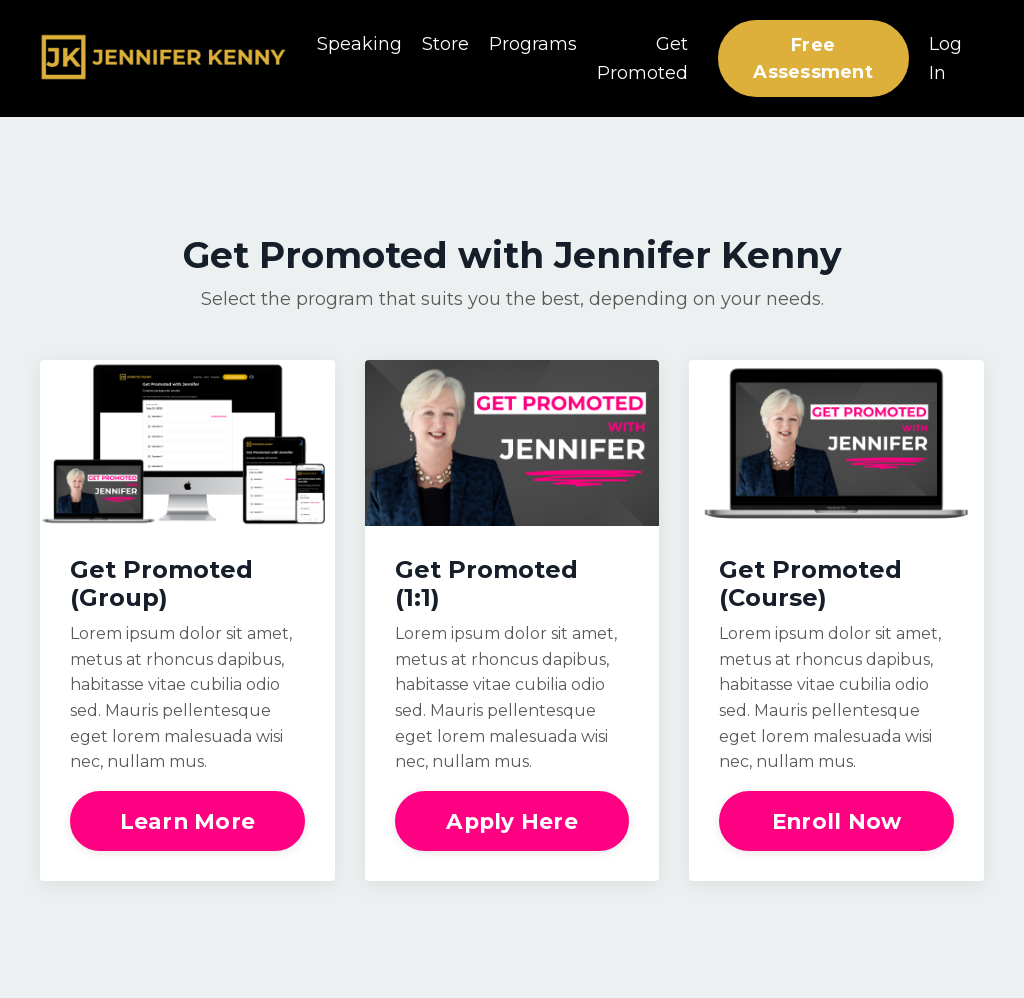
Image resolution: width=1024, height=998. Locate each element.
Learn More (188, 821)
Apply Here (512, 821)
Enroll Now (837, 821)
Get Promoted (642, 58)
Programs (533, 44)
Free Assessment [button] (813, 58)
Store (445, 44)
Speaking (359, 44)
